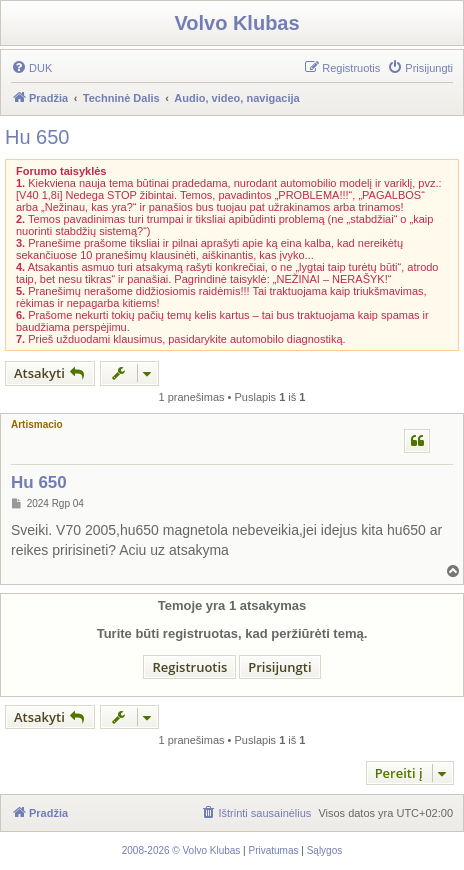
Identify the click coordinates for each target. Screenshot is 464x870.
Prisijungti (279, 667)
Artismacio (37, 424)
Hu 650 (37, 137)
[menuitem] (31, 68)
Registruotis (189, 667)
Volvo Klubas (236, 23)
